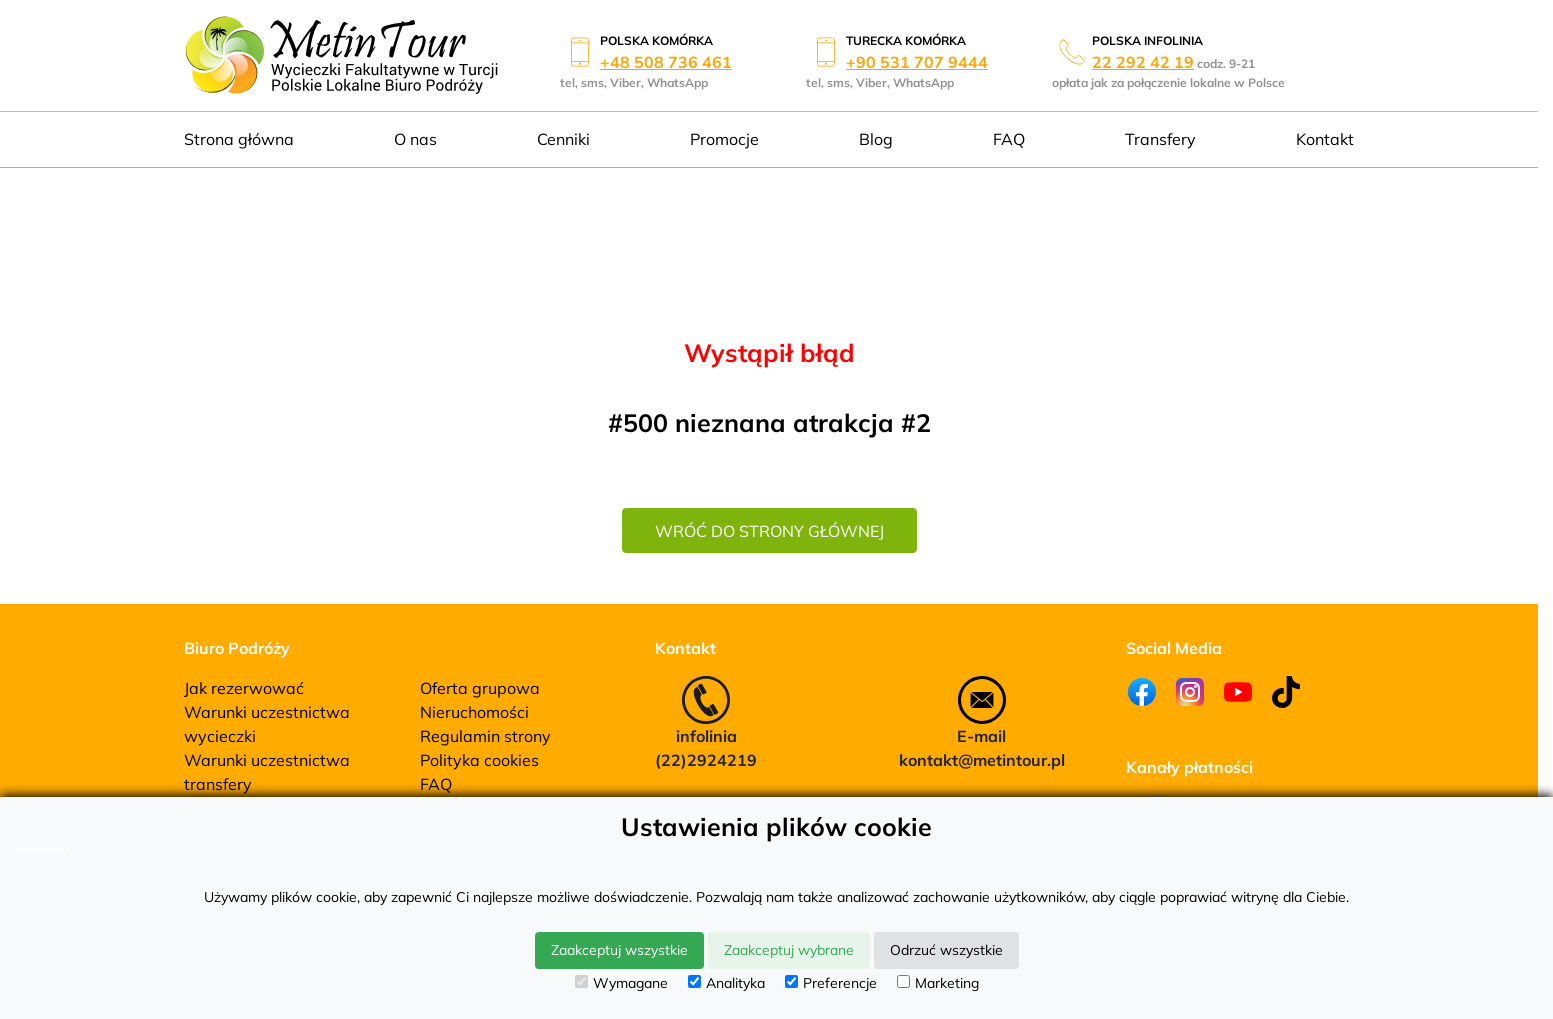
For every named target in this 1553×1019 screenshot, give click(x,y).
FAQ (1009, 139)
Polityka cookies (479, 760)
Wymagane (621, 983)
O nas (415, 139)
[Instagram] (1190, 692)
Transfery (1160, 139)
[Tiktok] (1286, 692)
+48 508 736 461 (666, 62)
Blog (876, 139)
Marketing (938, 983)
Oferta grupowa (480, 688)
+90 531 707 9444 (917, 62)
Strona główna (239, 139)
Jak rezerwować (244, 688)
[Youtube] (1238, 692)
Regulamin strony (485, 736)
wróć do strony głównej (769, 531)
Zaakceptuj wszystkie (619, 950)
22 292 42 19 (1143, 62)
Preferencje (831, 983)
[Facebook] (1142, 692)
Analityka (726, 983)
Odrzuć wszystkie (946, 950)
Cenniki (563, 139)
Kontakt (1325, 139)
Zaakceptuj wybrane (789, 950)
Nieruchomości (474, 712)
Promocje (724, 139)
